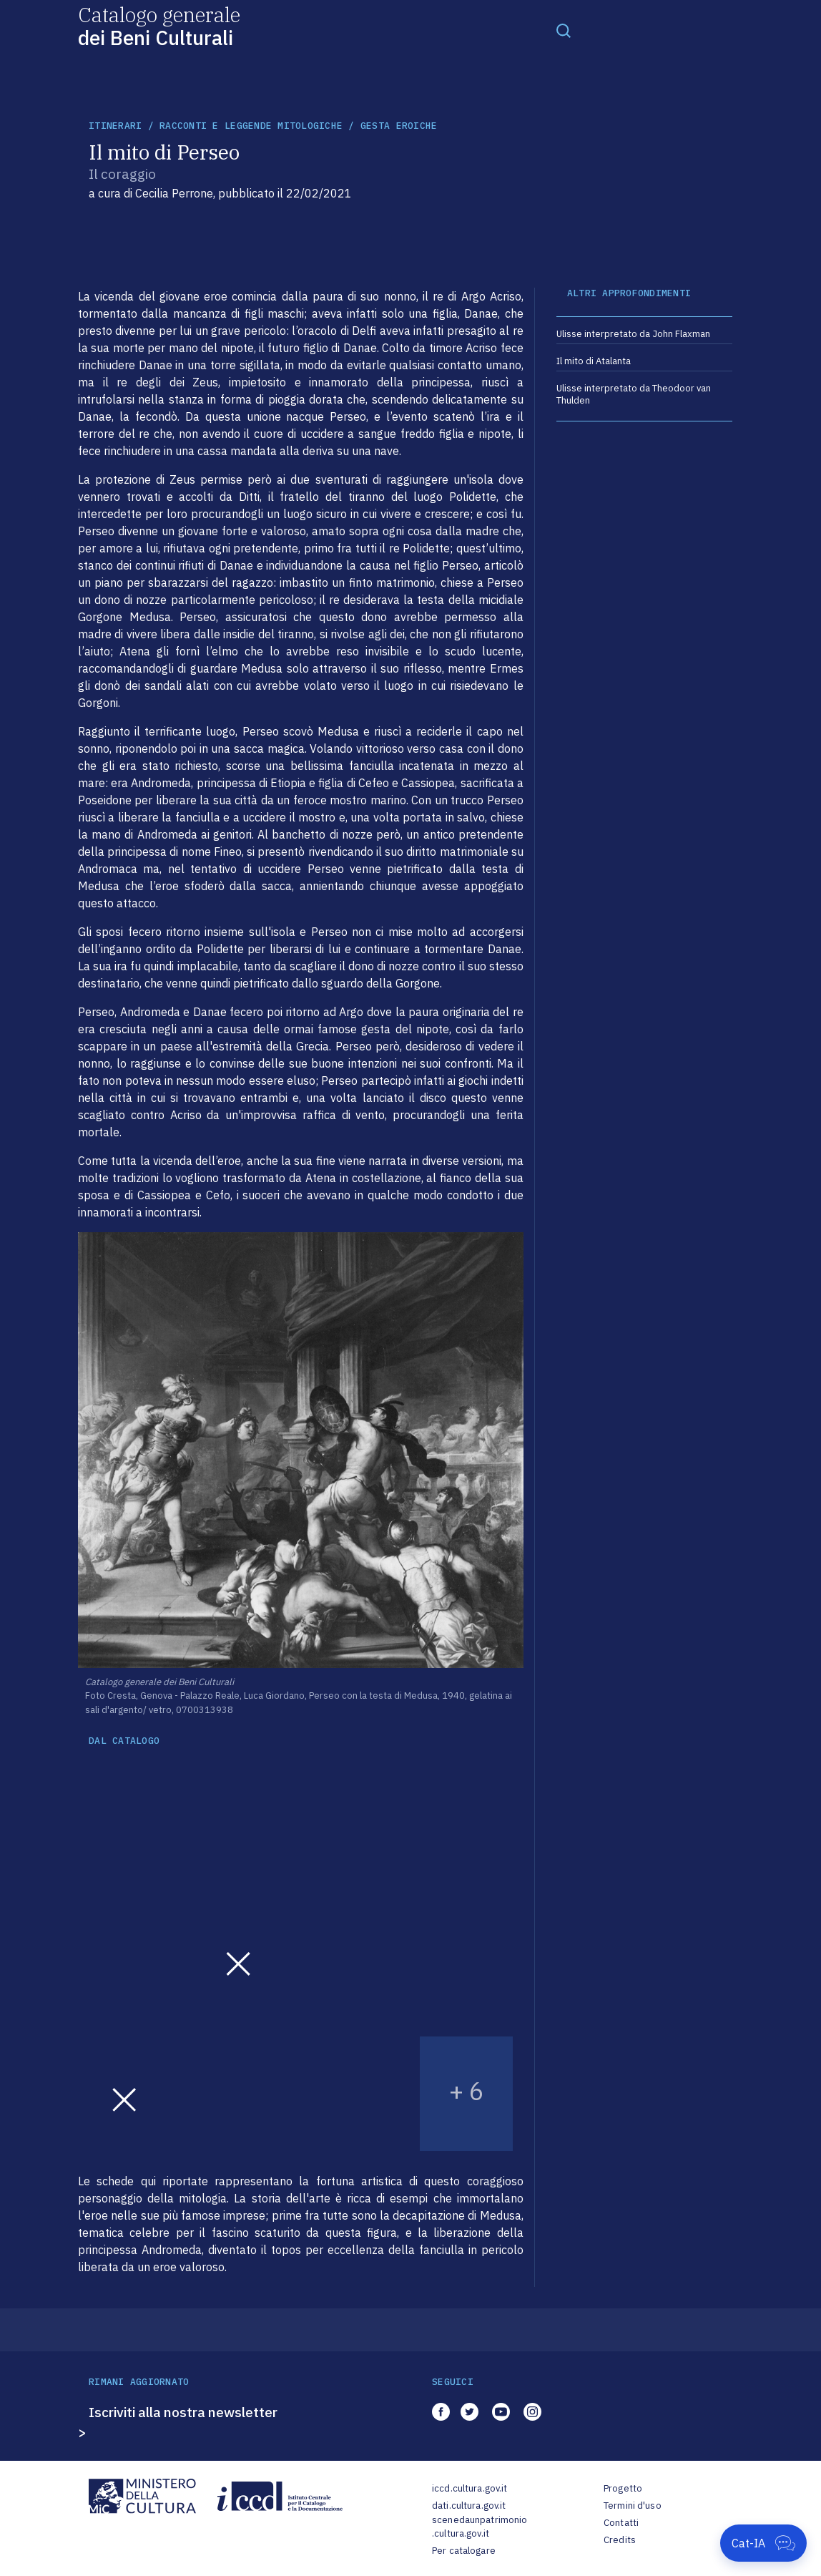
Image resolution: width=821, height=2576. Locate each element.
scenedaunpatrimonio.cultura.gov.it (479, 2527)
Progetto (623, 2488)
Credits (620, 2540)
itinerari (115, 125)
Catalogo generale (159, 25)
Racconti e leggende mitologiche (251, 125)
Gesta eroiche (398, 125)
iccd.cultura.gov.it (469, 2488)
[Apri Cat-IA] (763, 2543)
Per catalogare (464, 2551)
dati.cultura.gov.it (469, 2505)
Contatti (621, 2523)
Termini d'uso (633, 2505)
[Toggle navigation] (563, 30)
